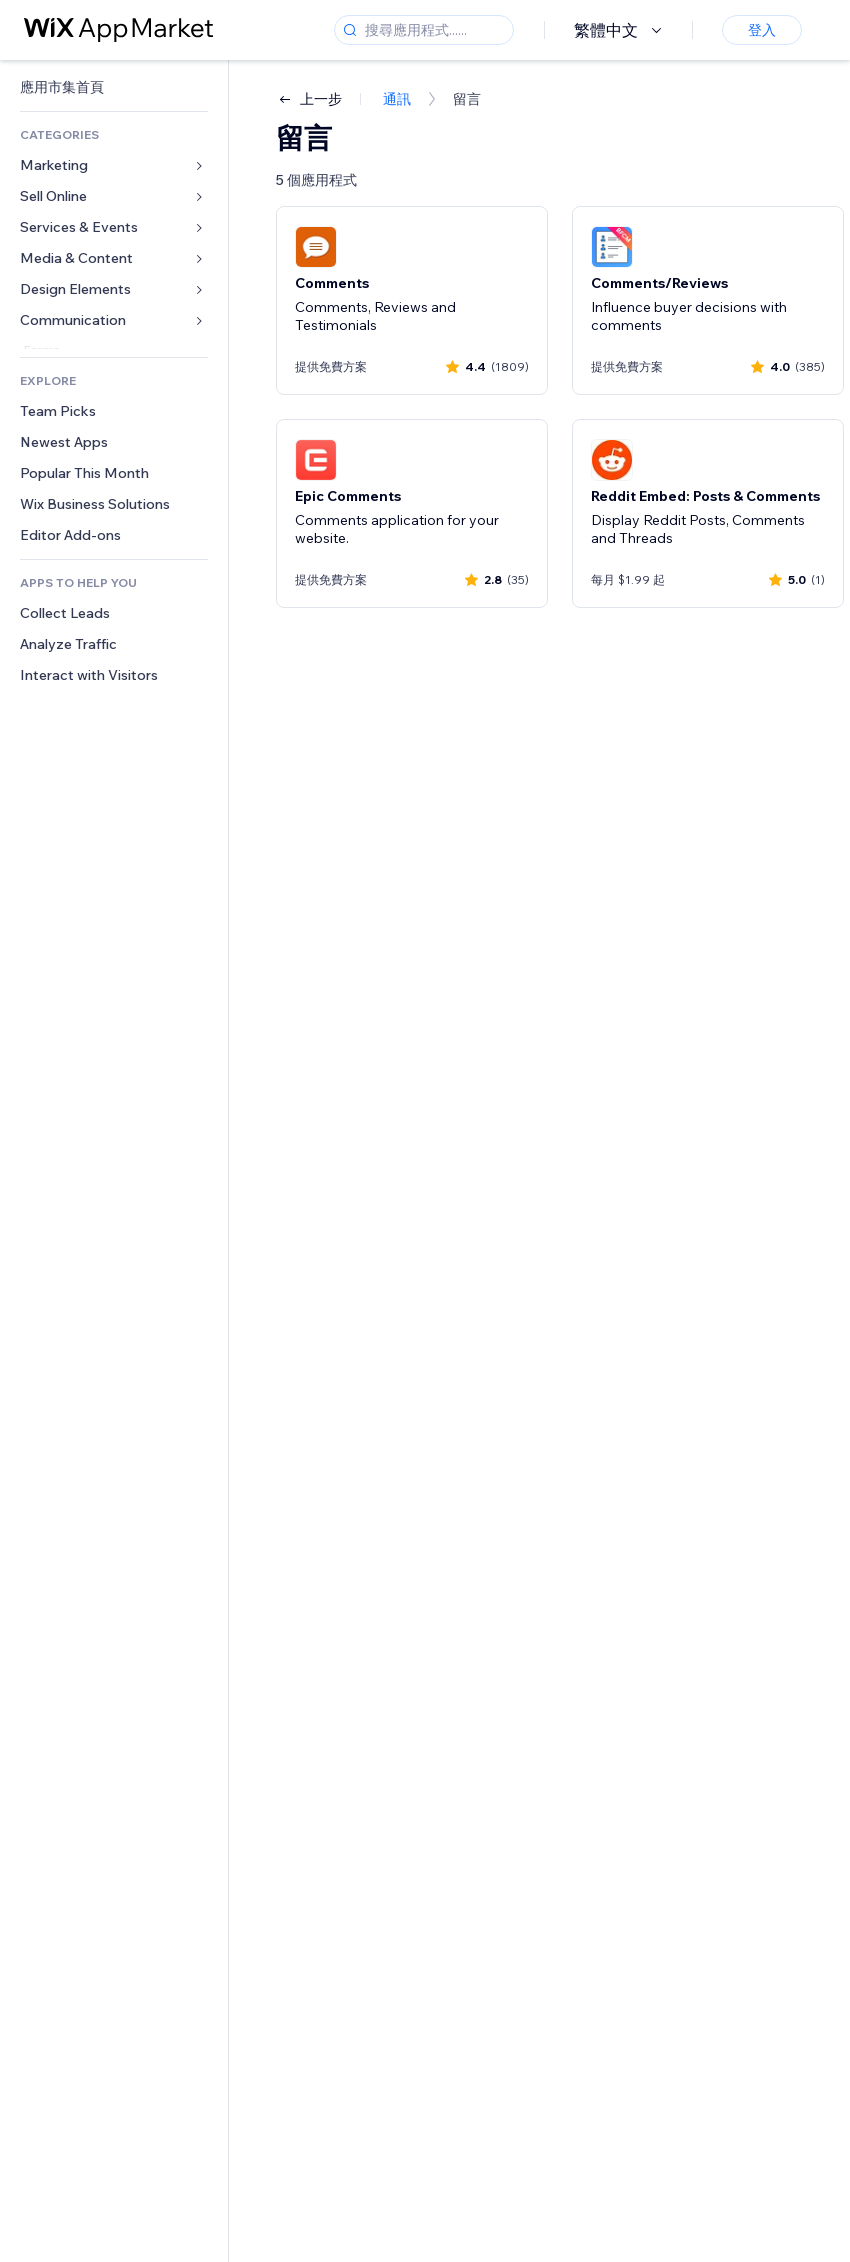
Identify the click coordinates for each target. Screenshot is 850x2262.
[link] (114, 87)
